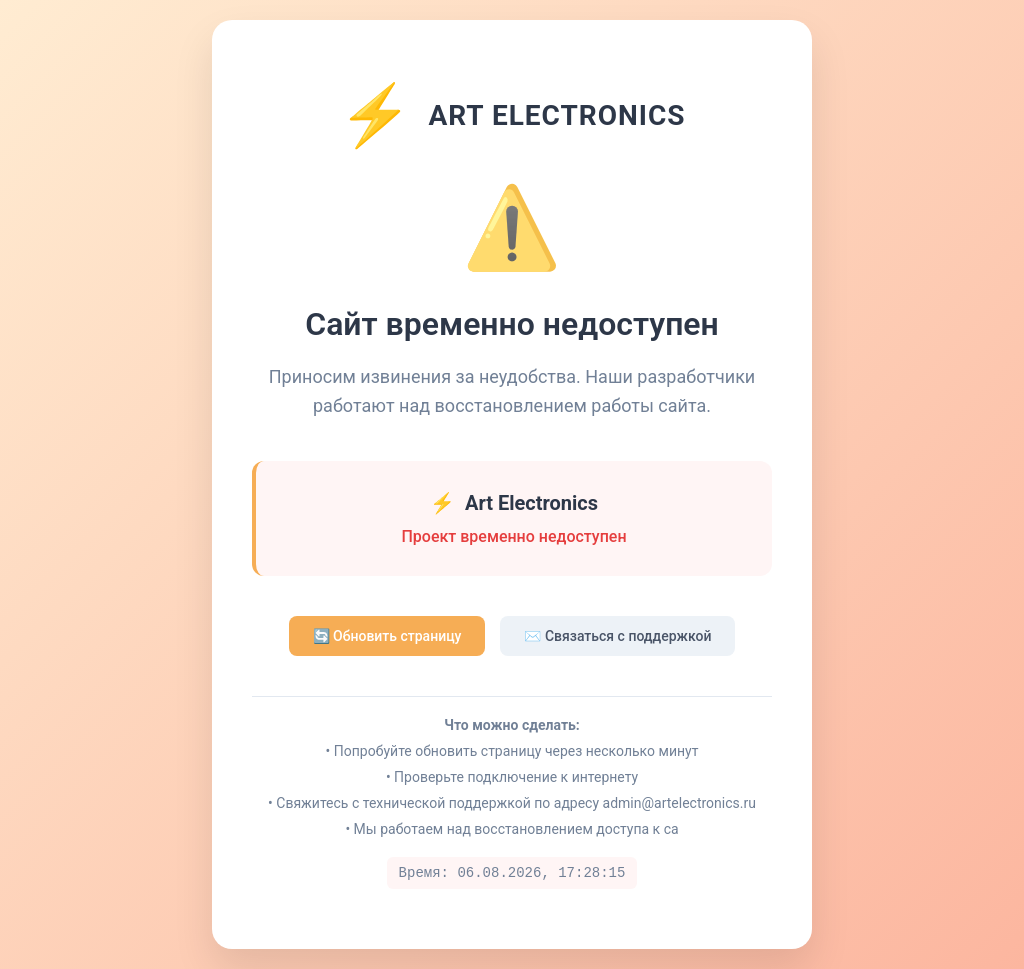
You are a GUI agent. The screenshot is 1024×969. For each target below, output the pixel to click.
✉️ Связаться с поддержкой (617, 636)
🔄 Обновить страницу (387, 636)
